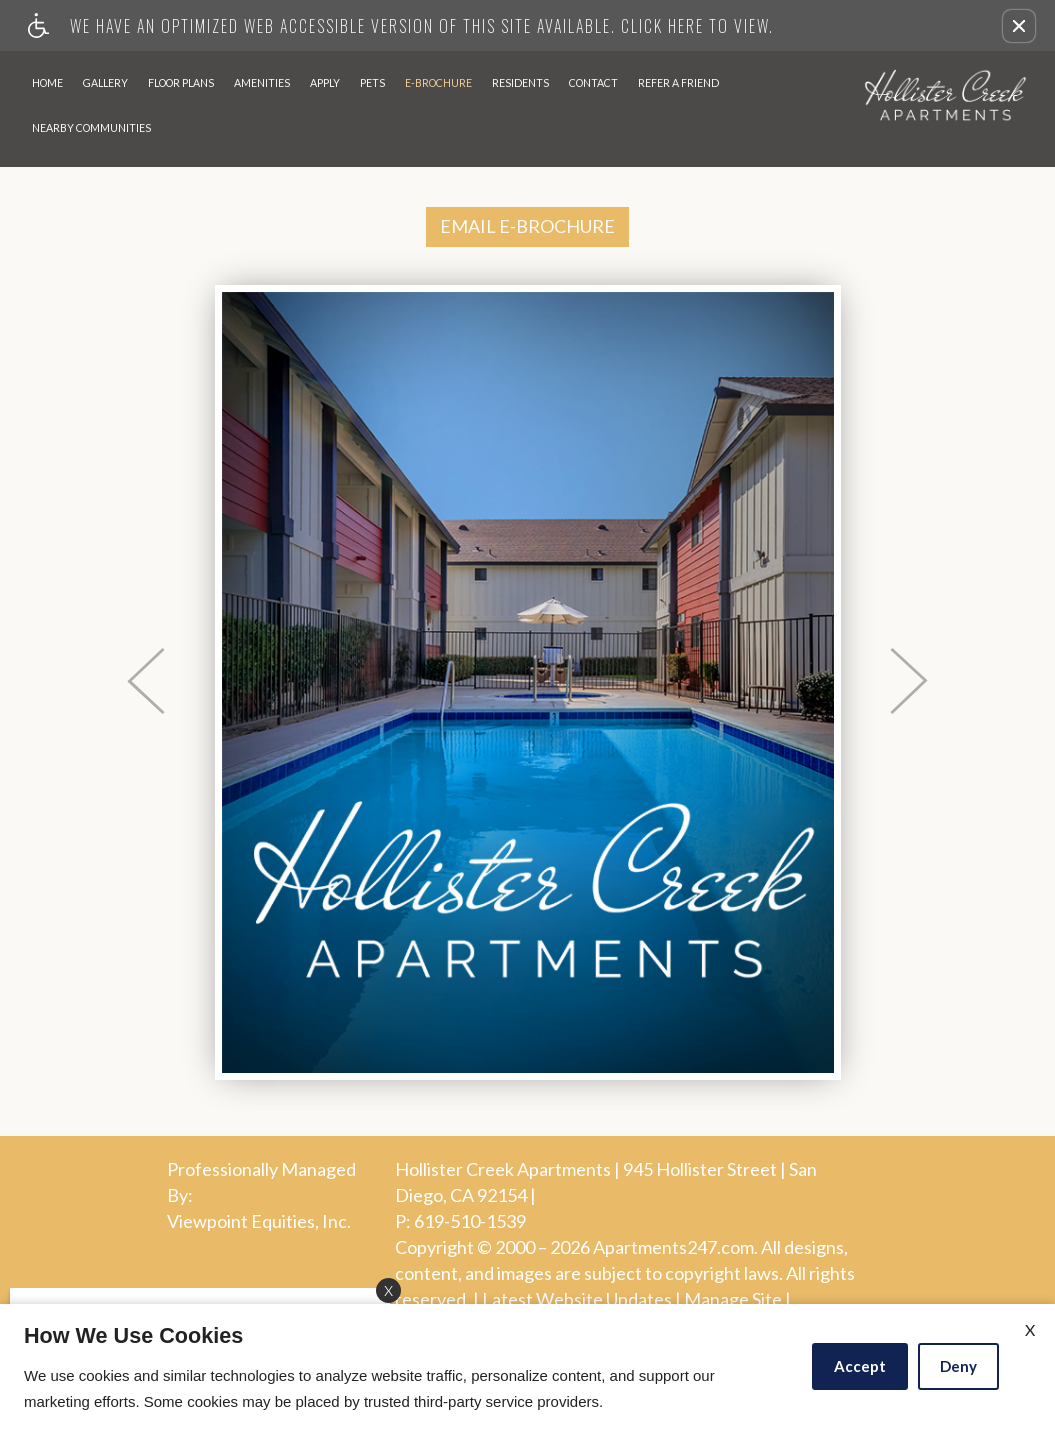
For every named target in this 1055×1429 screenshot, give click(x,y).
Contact (593, 83)
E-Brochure (438, 83)
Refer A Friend (678, 83)
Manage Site (733, 1300)
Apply (325, 83)
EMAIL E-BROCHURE (527, 226)
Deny (958, 1366)
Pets (372, 83)
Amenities (262, 83)
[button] (1019, 26)
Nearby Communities (91, 128)
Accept (860, 1366)
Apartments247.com (673, 1248)
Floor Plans (181, 83)
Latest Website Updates (577, 1300)
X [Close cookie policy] (1030, 1329)
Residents (520, 83)
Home (47, 83)
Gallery (105, 83)
